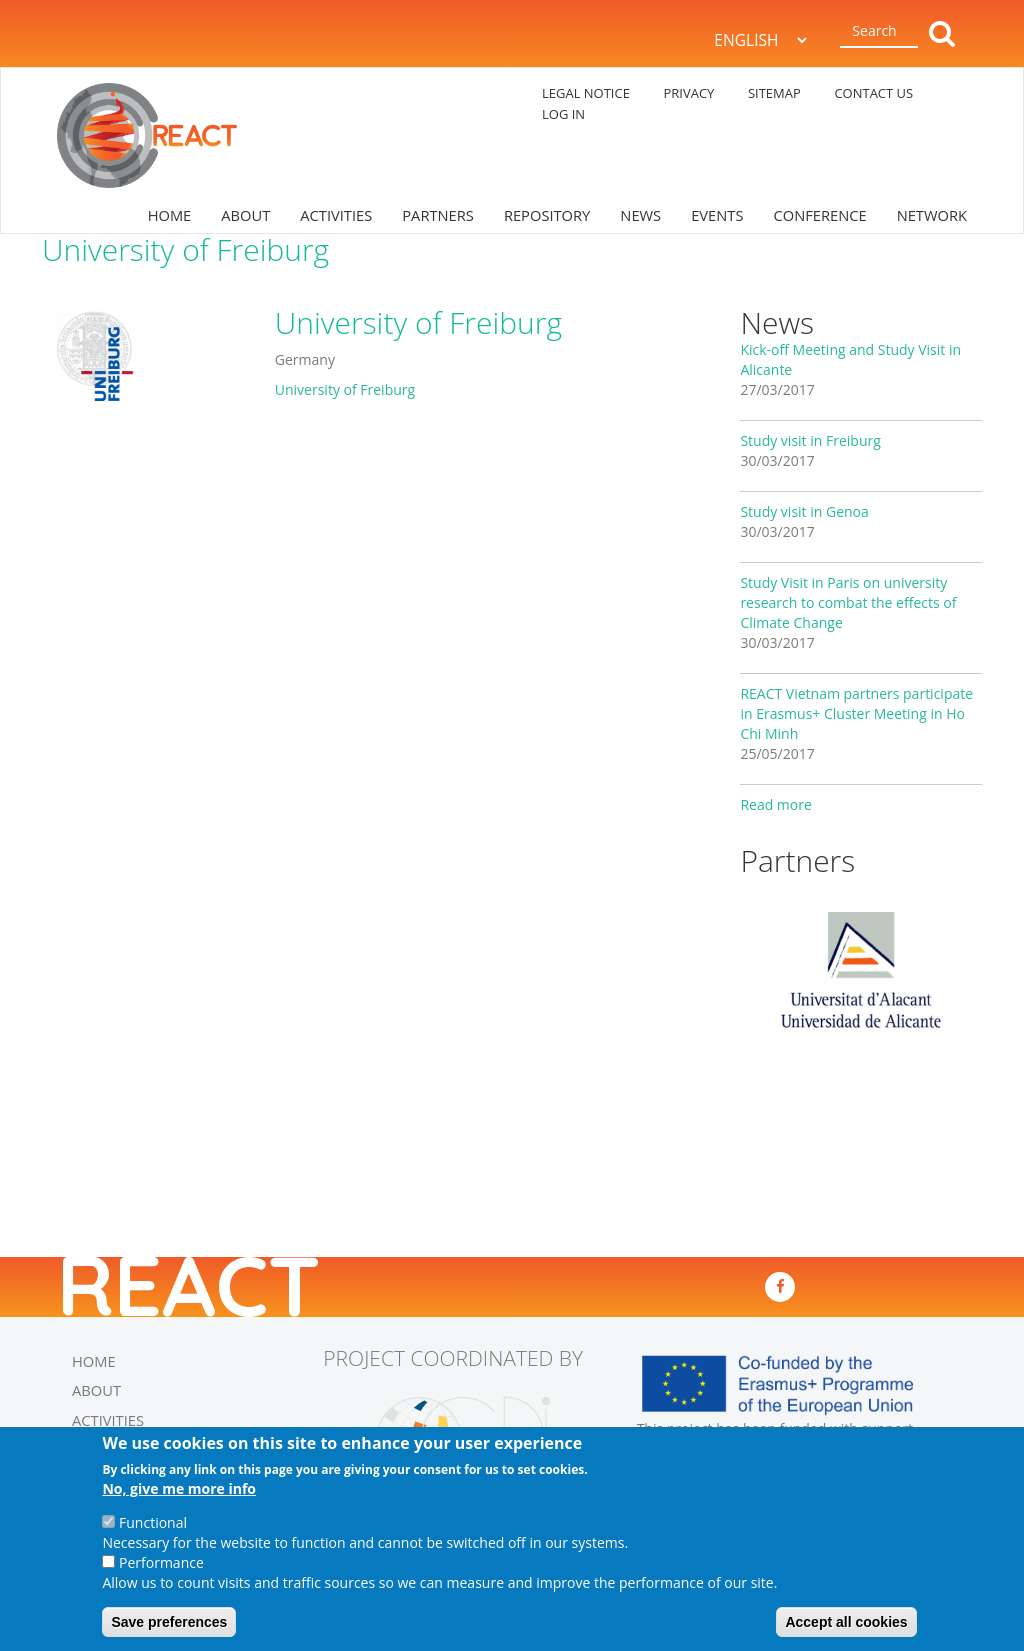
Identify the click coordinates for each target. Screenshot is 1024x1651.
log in (563, 114)
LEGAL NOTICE (586, 93)
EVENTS (717, 215)
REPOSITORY (547, 215)
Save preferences (169, 1622)
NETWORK (932, 215)
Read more (775, 804)
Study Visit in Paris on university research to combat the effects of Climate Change (848, 602)
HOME (170, 215)
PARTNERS (438, 215)
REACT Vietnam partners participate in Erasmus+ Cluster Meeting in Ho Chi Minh (856, 713)
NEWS (640, 215)
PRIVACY (688, 93)
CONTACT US (873, 93)
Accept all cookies (846, 1622)
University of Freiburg (345, 389)
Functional (153, 1522)
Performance (161, 1562)
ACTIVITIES (336, 215)
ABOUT (245, 215)
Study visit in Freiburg (810, 440)
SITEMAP (774, 93)
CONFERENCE (819, 215)
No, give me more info (179, 1488)
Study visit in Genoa (804, 511)
